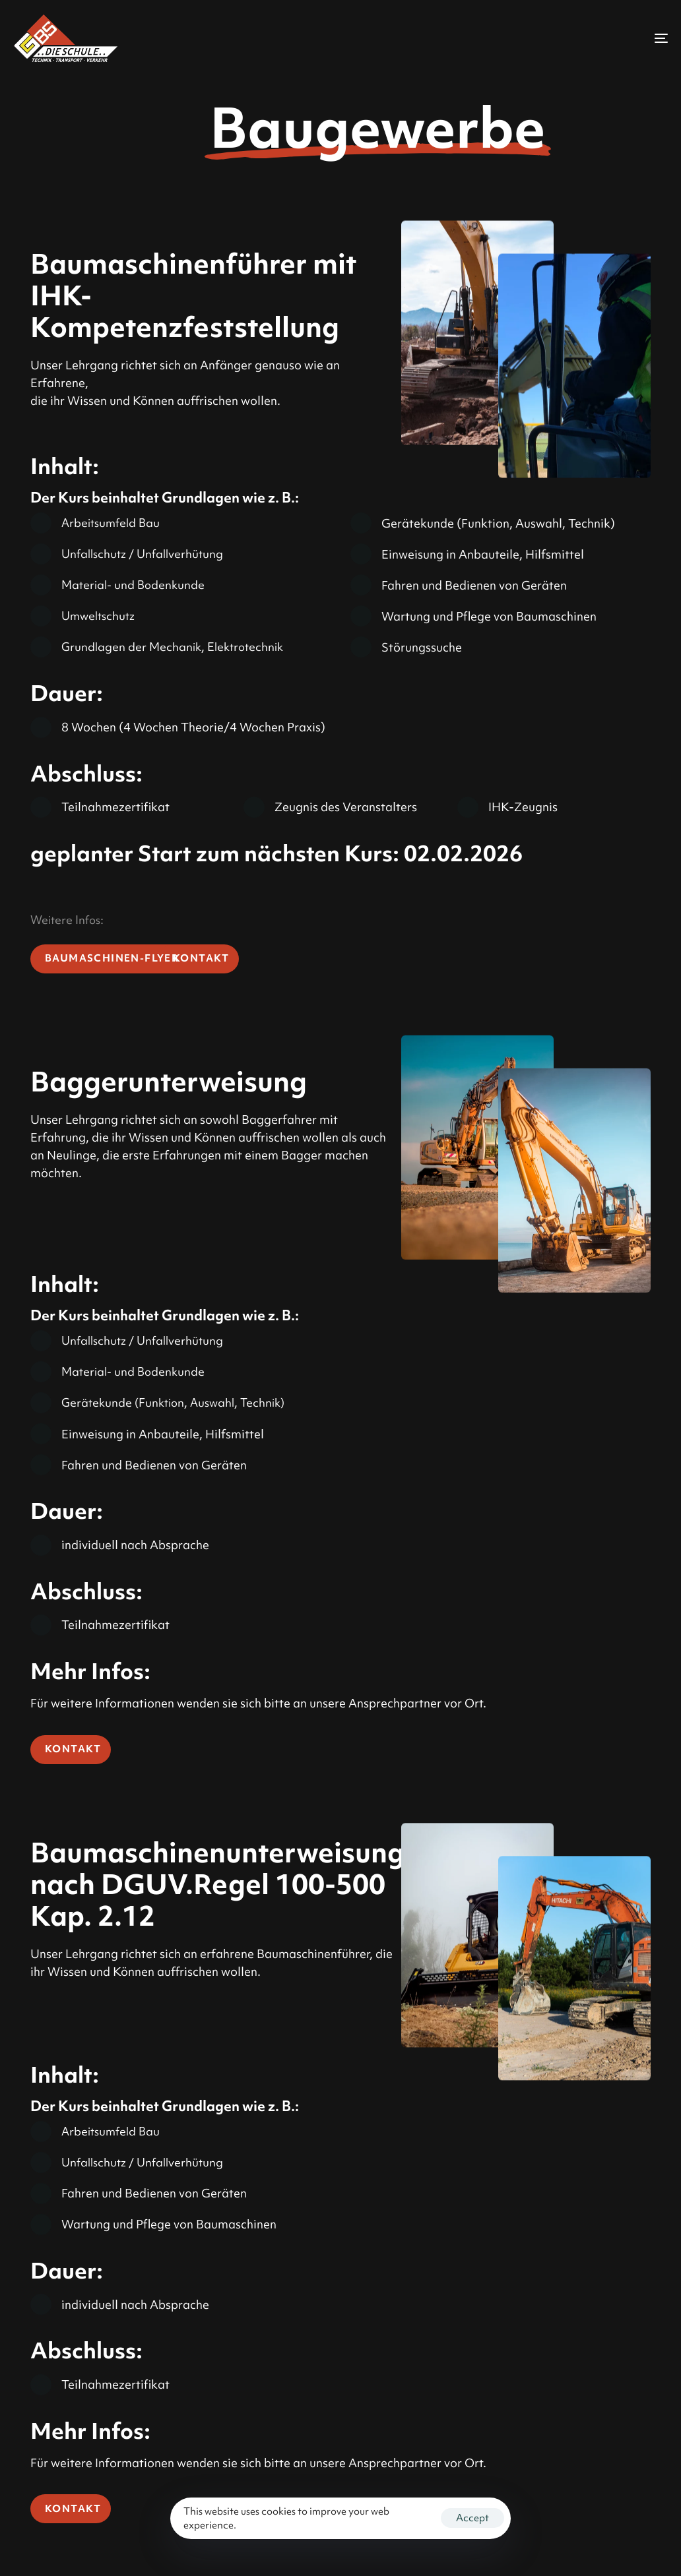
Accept (472, 2518)
